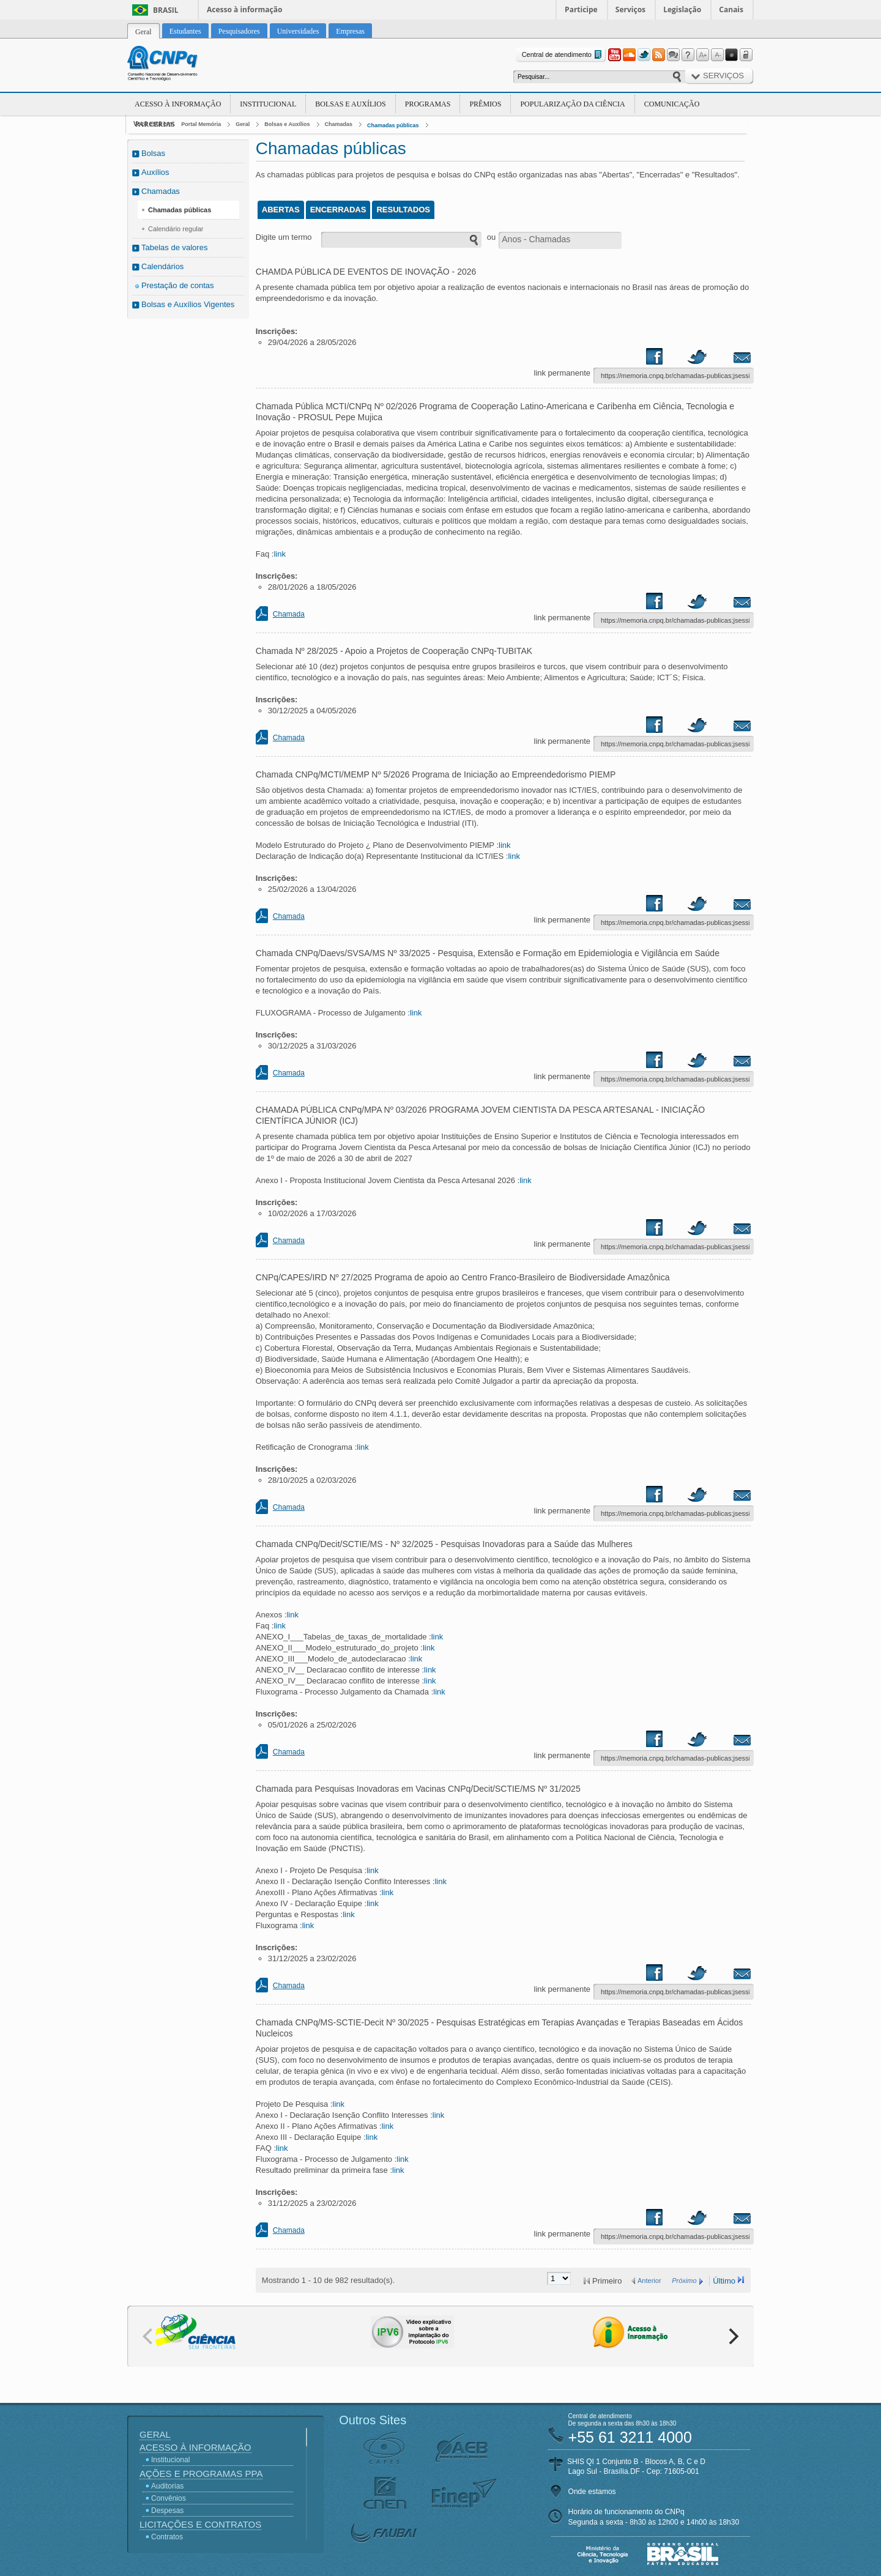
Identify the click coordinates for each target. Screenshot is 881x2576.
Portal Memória (201, 124)
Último (724, 2280)
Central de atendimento (563, 54)
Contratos (167, 2537)
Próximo (684, 2280)
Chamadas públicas (393, 125)
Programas (428, 104)
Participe (581, 9)
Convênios (168, 2498)
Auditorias (167, 2486)
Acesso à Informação (178, 104)
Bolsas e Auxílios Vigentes (187, 304)
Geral (243, 124)
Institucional (268, 104)
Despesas (167, 2510)
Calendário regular (176, 228)
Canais (731, 9)
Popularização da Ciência (572, 104)
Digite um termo (284, 237)
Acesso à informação (244, 9)
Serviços (630, 9)
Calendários (162, 266)
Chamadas (339, 124)
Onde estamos (592, 2491)
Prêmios (485, 104)
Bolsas (153, 153)
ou (491, 237)
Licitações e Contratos (200, 2524)
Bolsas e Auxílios (350, 104)
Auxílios (155, 172)
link (279, 554)
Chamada (289, 614)
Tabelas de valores (174, 247)
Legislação (682, 9)
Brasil (166, 10)
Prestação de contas (177, 285)
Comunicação (672, 104)
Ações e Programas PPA (200, 2473)
